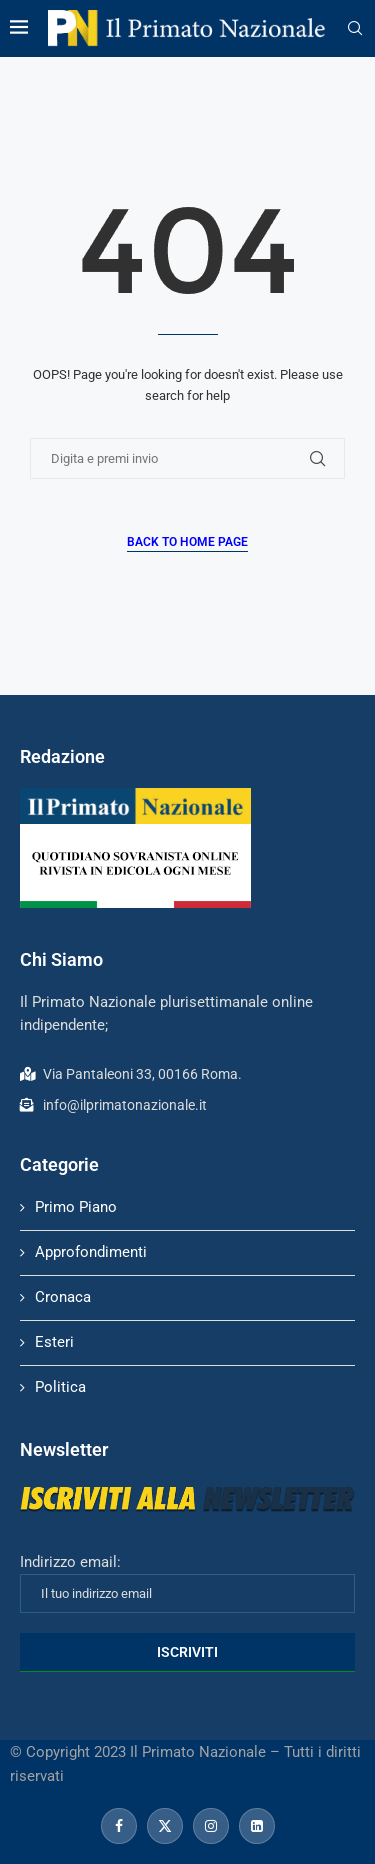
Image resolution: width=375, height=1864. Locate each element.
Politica (60, 1387)
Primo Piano (76, 1207)
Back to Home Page (187, 542)
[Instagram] (211, 1826)
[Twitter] (165, 1826)
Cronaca (63, 1297)
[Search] (355, 29)
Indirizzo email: (187, 1583)
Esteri (54, 1342)
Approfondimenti (91, 1252)
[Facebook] (119, 1826)
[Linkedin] (257, 1826)
